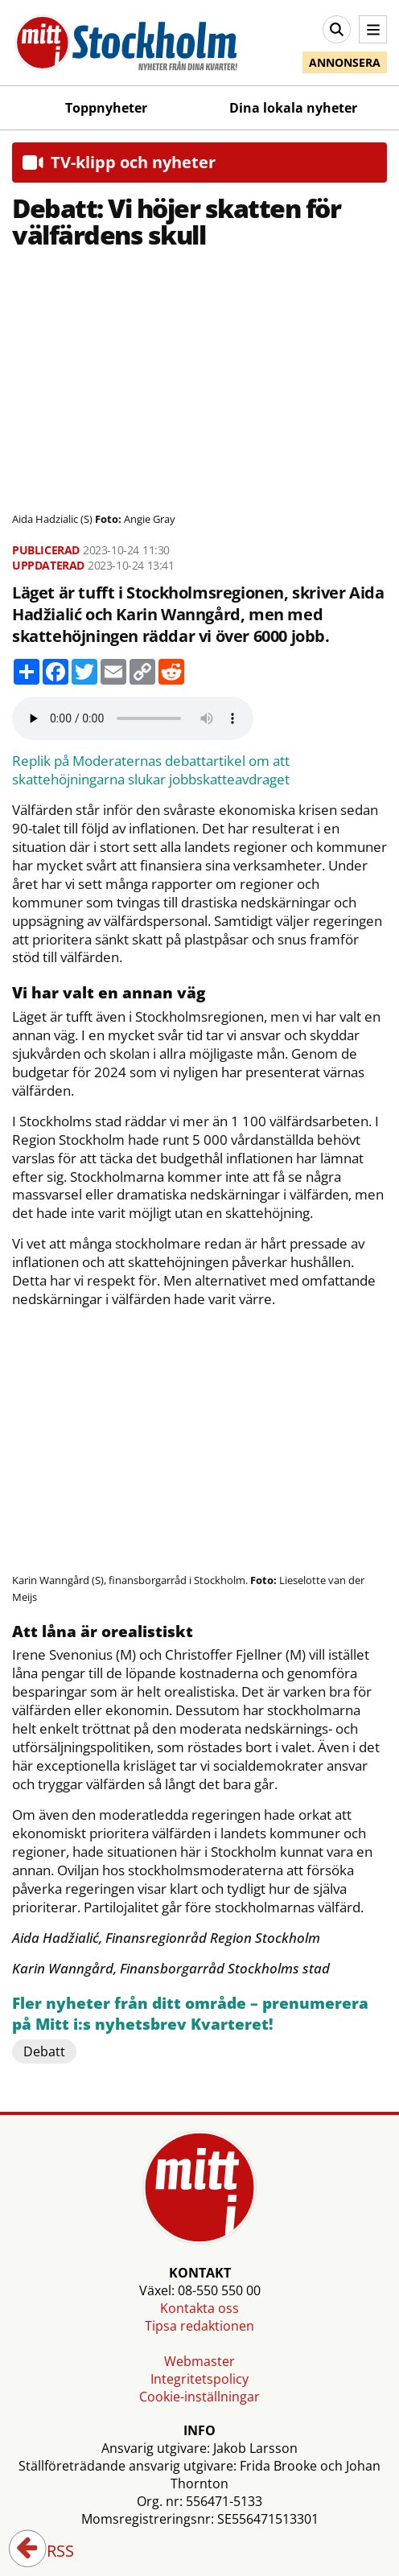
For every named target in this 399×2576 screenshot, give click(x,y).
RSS (49, 2552)
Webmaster (199, 2361)
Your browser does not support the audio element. (132, 718)
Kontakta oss (199, 2308)
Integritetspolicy (199, 2379)
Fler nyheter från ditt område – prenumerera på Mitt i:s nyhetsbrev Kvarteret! (190, 2014)
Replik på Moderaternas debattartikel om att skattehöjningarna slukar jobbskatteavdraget (151, 770)
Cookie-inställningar (199, 2396)
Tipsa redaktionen (199, 2326)
